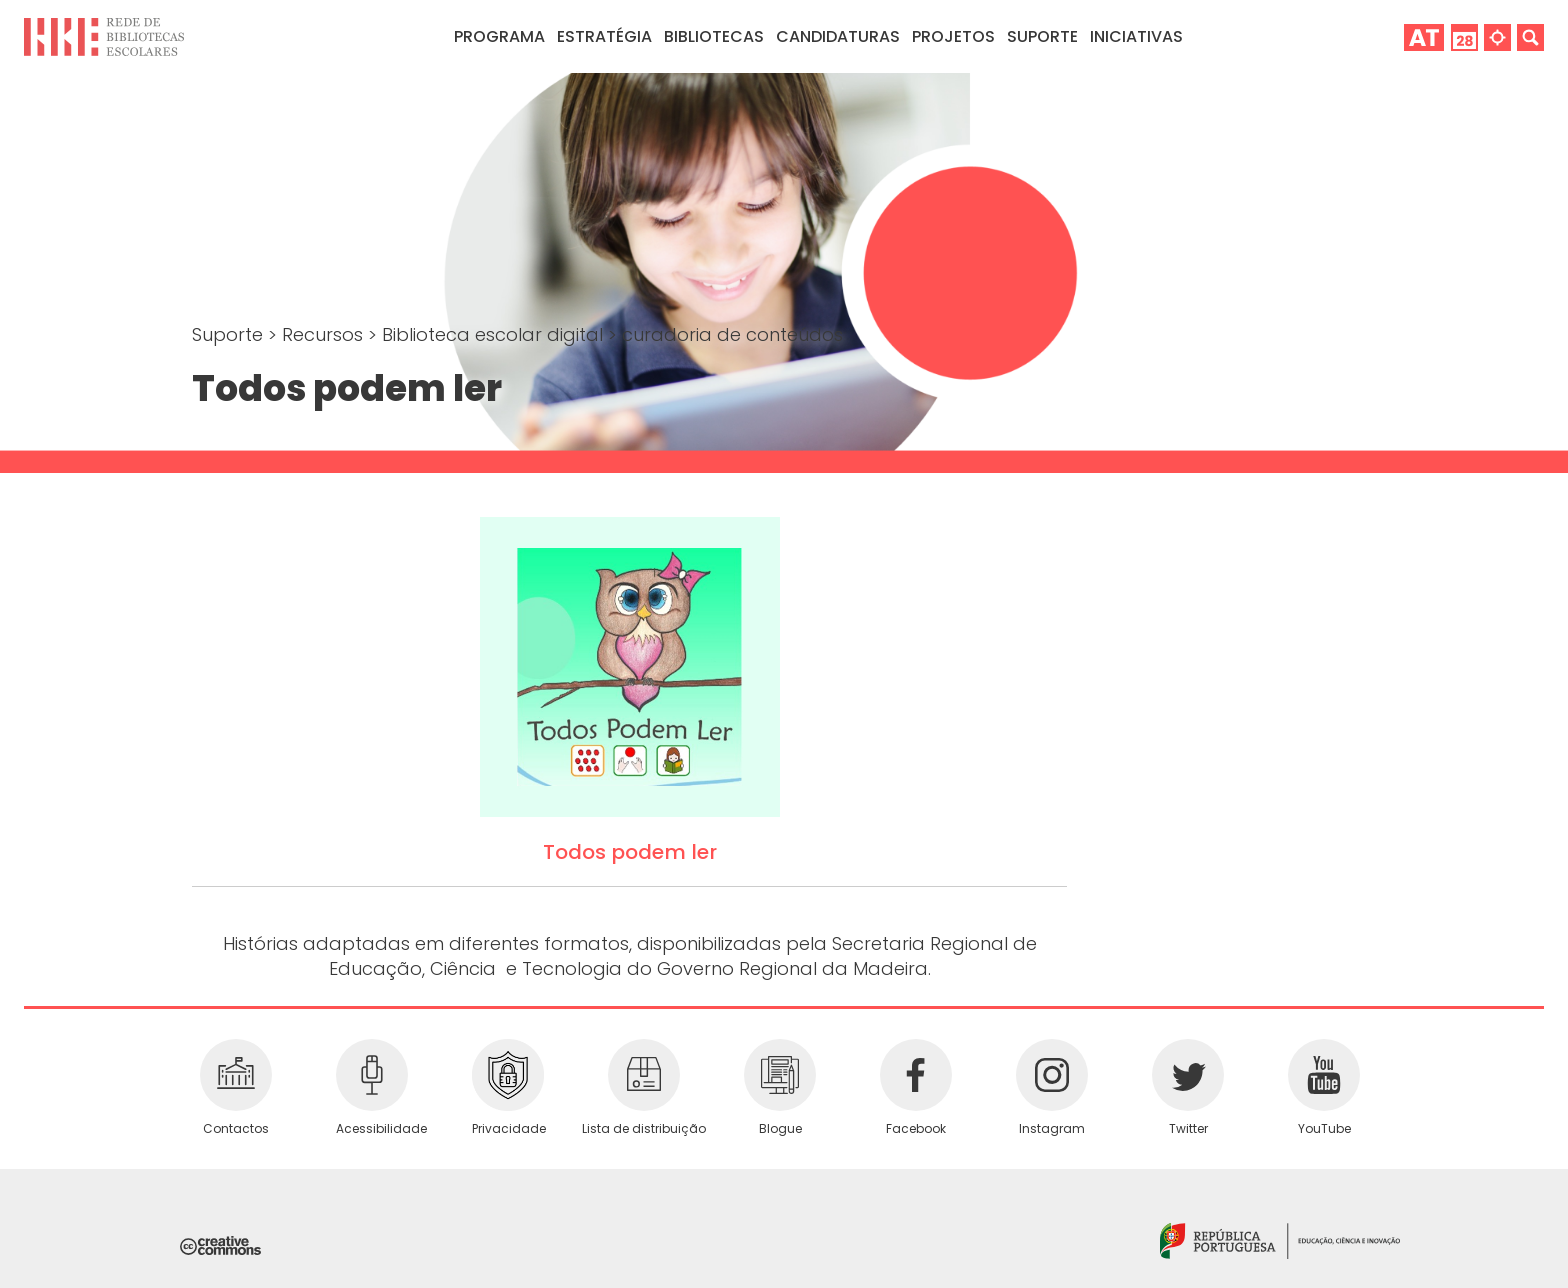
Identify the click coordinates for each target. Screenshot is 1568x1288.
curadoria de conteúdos (732, 334)
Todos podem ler (630, 852)
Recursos (325, 334)
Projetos (953, 36)
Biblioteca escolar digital (495, 334)
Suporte (230, 334)
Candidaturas (838, 36)
